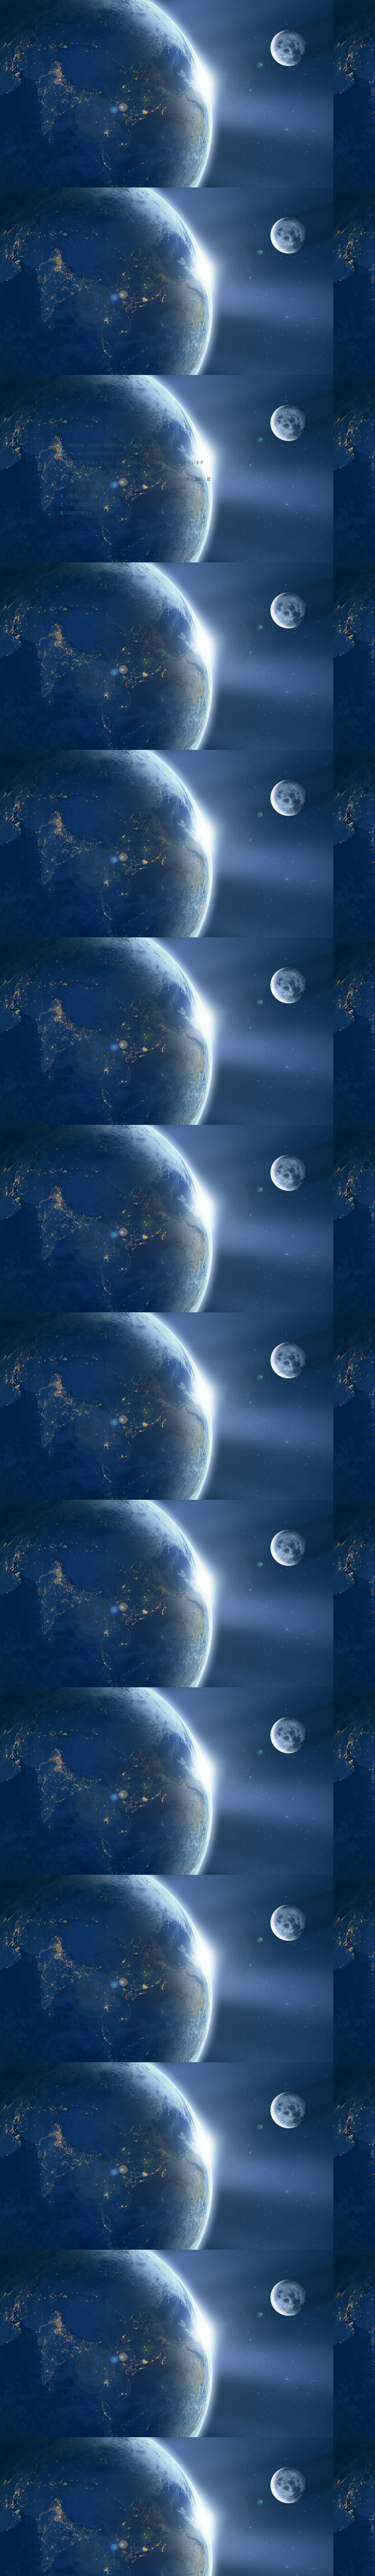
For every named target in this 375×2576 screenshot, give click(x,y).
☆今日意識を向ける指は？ (90, 504)
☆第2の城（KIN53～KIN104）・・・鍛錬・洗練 (110, 445)
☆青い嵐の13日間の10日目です (94, 453)
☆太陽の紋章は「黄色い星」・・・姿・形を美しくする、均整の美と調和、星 (138, 479)
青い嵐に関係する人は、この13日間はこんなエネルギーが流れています (137, 462)
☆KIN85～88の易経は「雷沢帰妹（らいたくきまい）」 (117, 470)
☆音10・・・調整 (82, 495)
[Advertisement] (136, 1946)
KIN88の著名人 (79, 512)
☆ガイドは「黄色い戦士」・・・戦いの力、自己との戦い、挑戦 (125, 487)
